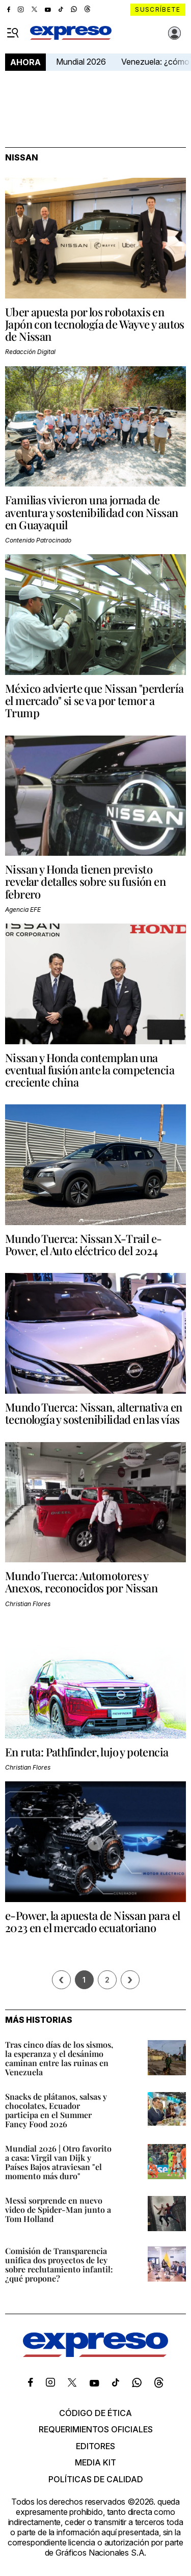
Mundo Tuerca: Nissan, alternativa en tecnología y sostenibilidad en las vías (93, 1413)
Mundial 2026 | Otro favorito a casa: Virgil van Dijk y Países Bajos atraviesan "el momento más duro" (58, 2162)
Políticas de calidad (95, 2479)
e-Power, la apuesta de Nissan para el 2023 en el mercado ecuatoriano (92, 1921)
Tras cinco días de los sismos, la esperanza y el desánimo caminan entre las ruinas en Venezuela (59, 2058)
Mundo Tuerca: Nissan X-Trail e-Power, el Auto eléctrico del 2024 (83, 1244)
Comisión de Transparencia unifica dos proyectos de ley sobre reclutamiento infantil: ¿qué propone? (59, 2264)
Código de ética (95, 2413)
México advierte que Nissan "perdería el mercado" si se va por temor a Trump (94, 700)
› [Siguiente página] (129, 1979)
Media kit (95, 2462)
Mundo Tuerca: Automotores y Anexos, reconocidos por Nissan (81, 1581)
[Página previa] (61, 1980)
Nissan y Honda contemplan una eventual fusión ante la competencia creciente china (89, 1070)
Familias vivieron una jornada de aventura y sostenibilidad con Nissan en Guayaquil (91, 512)
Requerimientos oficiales (96, 2429)
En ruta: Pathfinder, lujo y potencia (86, 1751)
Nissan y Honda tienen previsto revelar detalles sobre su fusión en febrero (85, 881)
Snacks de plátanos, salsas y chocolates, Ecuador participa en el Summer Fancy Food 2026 (56, 2110)
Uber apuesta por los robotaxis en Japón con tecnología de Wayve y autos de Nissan (94, 324)
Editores (95, 2446)
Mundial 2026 (81, 62)
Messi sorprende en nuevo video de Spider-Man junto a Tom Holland (58, 2209)
